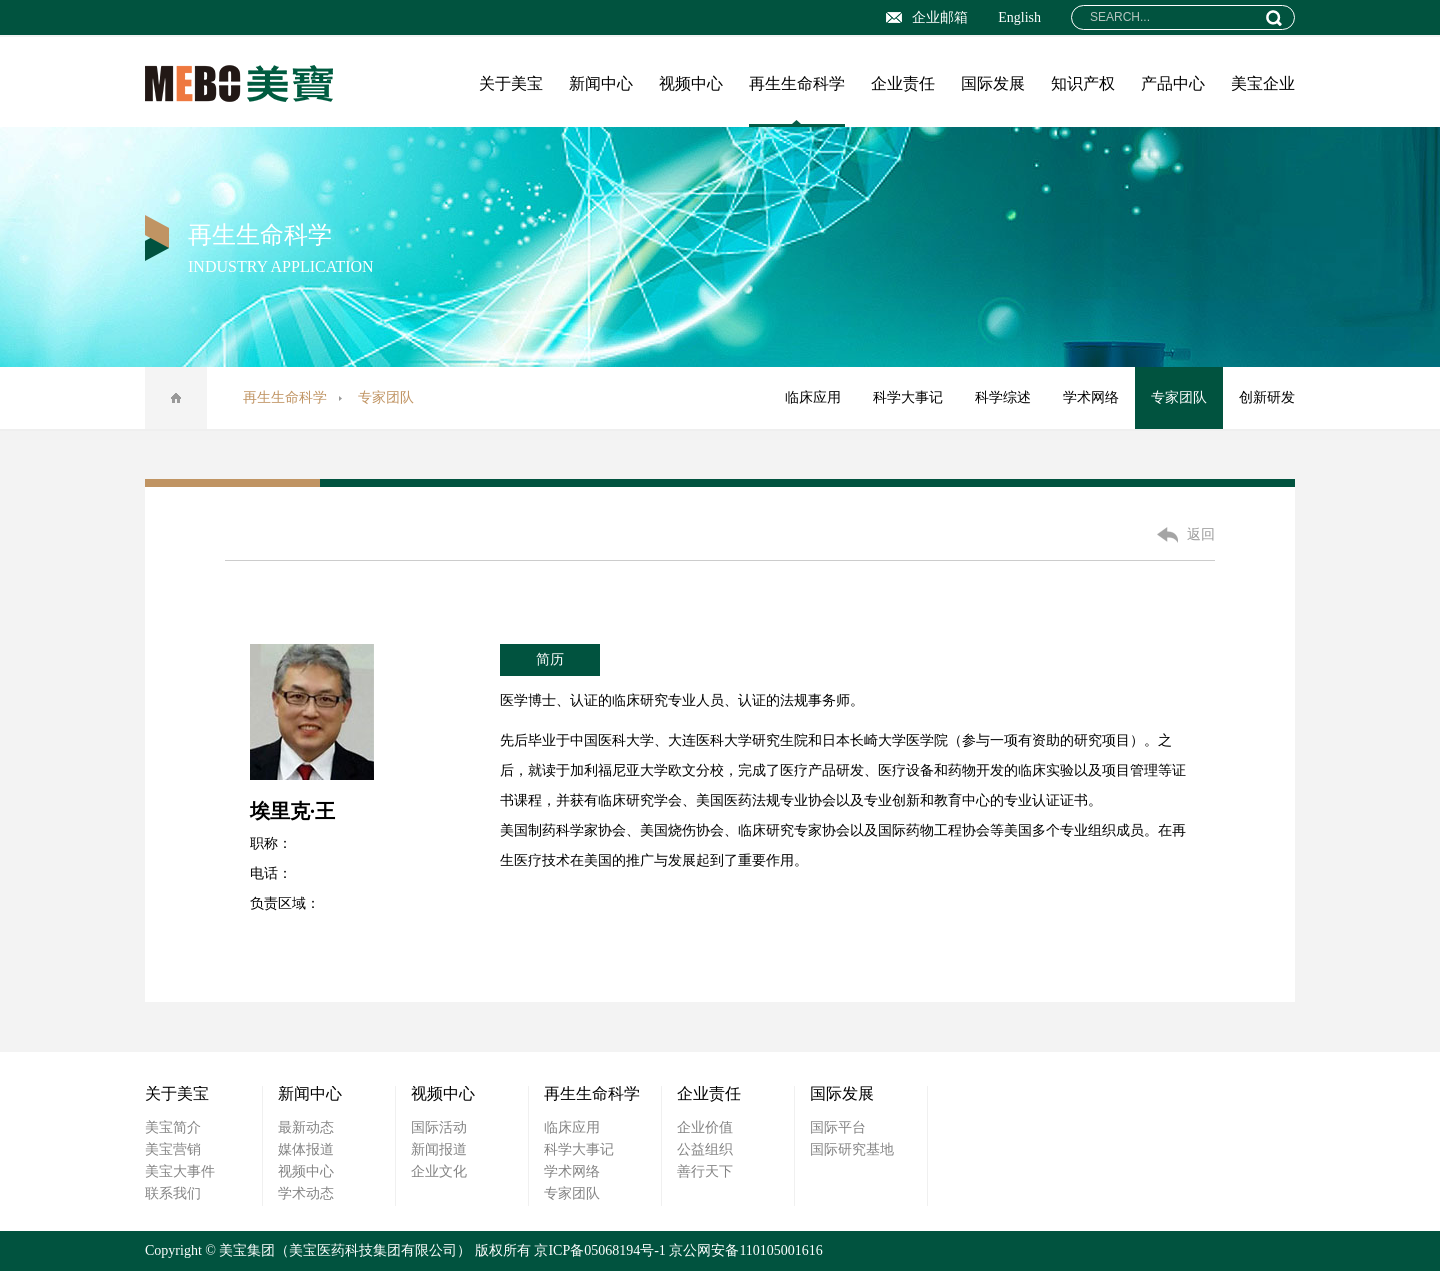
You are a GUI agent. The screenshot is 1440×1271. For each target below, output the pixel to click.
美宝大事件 (180, 1171)
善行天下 (705, 1171)
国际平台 (838, 1127)
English (1019, 17)
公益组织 (705, 1149)
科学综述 (1003, 397)
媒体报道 (306, 1149)
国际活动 (439, 1127)
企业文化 (439, 1171)
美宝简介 (173, 1127)
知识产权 (1083, 83)
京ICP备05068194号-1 (599, 1250)
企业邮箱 (927, 17)
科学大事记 (908, 397)
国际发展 (993, 83)
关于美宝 (511, 83)
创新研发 (1267, 397)
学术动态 (306, 1193)
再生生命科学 (797, 83)
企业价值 (705, 1127)
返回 (1201, 534)
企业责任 (903, 83)
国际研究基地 (852, 1149)
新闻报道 (439, 1149)
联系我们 (173, 1193)
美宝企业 (1263, 83)
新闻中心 (601, 83)
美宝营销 (173, 1149)
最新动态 (306, 1127)
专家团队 (1179, 397)
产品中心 (1173, 83)
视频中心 (691, 83)
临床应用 (813, 397)
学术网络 (1091, 397)
